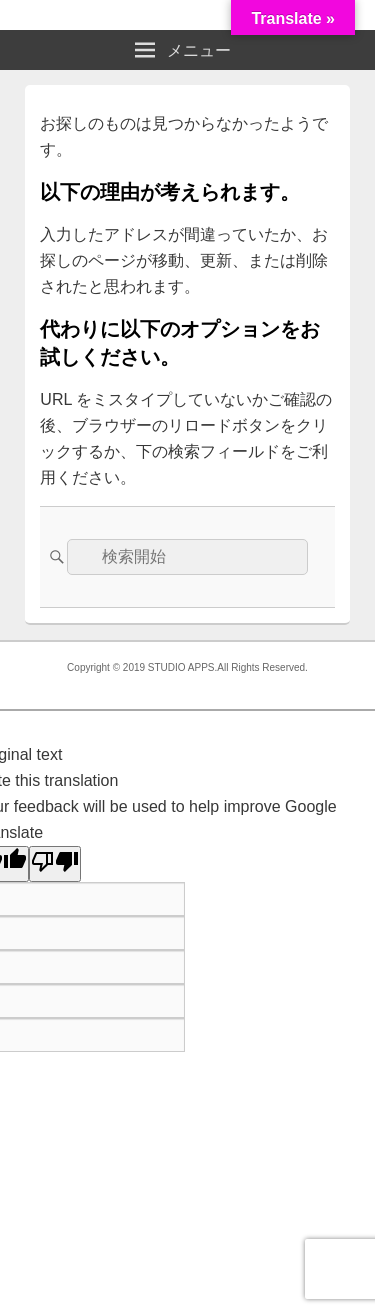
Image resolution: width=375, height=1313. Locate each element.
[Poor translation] (55, 864)
